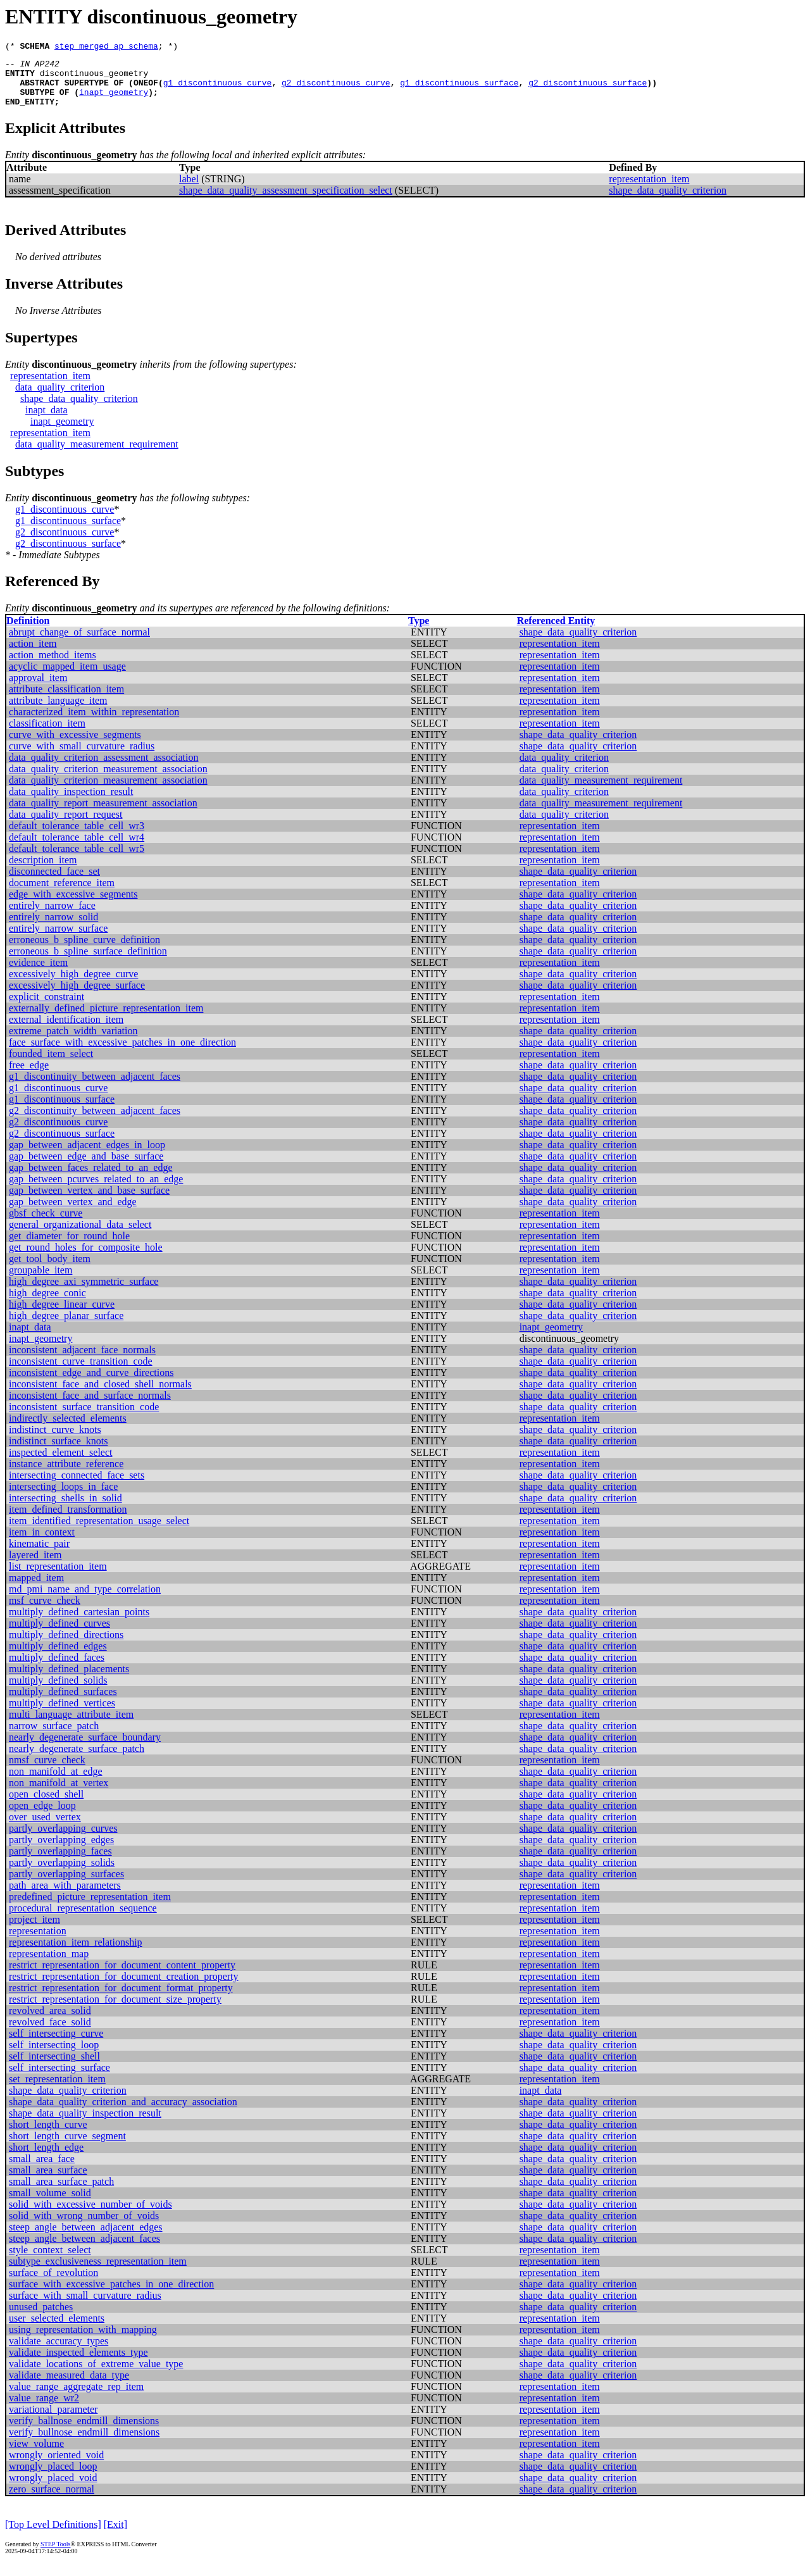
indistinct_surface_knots (58, 1452)
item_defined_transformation (68, 1520)
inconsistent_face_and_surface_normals (90, 1406)
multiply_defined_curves (59, 1634)
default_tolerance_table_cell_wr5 (76, 859)
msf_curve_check (44, 1611)
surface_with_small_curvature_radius (85, 2306)
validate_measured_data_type (69, 2386)
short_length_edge (46, 2158)
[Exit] (115, 2535)
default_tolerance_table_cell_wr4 (76, 848)
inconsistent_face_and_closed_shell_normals (100, 1395)
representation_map (49, 1965)
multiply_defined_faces (56, 1668)
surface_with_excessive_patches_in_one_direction (111, 2295)
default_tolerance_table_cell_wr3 (76, 837)
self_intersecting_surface (59, 2078)
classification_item (47, 734)
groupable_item (40, 1281)
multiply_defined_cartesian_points (79, 1623)
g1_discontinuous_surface (459, 90)
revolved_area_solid (50, 2021)
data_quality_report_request (66, 825)
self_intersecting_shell (54, 2067)
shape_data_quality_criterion (667, 201)
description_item (43, 871)
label (189, 190)
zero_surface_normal (51, 2500)
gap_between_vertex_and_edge (73, 1213)
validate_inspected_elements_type (78, 2363)
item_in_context (42, 1543)
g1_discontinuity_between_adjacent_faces (94, 1087)
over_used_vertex (45, 1828)
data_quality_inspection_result (71, 802)
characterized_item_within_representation (94, 723)
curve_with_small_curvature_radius (81, 757)
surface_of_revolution (53, 2284)
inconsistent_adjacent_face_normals (82, 1361)
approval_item (38, 689)
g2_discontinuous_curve (336, 90)
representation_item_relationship (75, 1953)
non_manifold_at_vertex (58, 1794)
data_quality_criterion (59, 398)
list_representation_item (58, 1577)
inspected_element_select (60, 1463)
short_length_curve (48, 2135)
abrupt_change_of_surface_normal (79, 643)
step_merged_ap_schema (106, 47)
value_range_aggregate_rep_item (76, 2397)
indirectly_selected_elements (68, 1429)
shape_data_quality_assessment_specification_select (285, 201)
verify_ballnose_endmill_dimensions (84, 2432)
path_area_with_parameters (65, 1896)
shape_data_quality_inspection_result (85, 2124)
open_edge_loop (42, 1816)
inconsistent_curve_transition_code (81, 1372)
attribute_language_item (58, 711)
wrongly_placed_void (53, 2489)
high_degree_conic (47, 1304)
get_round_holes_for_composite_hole (86, 1258)
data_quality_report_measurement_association (103, 814)
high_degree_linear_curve (62, 1315)
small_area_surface (48, 2181)
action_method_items (52, 666)
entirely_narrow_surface (58, 939)
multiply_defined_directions (66, 1646)
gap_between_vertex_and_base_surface (89, 1201)
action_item (33, 654)
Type (418, 632)
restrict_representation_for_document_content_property (122, 1976)
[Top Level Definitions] (53, 2535)
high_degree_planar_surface (66, 1327)
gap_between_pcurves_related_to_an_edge (96, 1190)
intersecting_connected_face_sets (76, 1486)
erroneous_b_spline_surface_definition (88, 962)
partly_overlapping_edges (61, 1851)
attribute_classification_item (66, 700)
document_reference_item (62, 894)
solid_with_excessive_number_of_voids (90, 2215)
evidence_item (38, 973)
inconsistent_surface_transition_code (84, 1418)
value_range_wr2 (44, 2409)
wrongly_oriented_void (56, 2466)
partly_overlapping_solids (62, 1873)
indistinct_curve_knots (55, 1440)
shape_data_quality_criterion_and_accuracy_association (123, 2113)
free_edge (29, 1076)
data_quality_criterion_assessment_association (103, 768)
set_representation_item (57, 2090)
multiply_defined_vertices (62, 1714)
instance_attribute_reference (66, 1475)
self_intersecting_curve (56, 2044)
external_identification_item (66, 1030)
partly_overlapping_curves (63, 1839)
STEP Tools (55, 2555)
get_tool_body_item (49, 1270)
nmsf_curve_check (47, 1771)
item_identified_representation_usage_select (99, 1532)
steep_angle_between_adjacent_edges (86, 2238)
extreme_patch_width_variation (73, 1042)
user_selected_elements (56, 2329)
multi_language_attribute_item (71, 1725)
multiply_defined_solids (58, 1691)
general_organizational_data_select (80, 1235)
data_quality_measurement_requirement (96, 455)
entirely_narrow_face (52, 916)
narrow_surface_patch (54, 1737)
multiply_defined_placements (69, 1680)
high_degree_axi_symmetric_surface (83, 1292)
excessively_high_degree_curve (73, 985)
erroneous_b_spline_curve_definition (84, 951)
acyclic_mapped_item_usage (67, 677)
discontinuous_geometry (94, 78)
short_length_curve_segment (67, 2147)
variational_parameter (53, 2420)
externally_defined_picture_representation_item (106, 1019)
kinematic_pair (39, 1554)
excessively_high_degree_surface (77, 996)
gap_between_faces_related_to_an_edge (91, 1178)
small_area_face (42, 2170)
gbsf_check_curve (45, 1224)
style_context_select (50, 2261)
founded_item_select (51, 1065)
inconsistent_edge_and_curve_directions (91, 1384)
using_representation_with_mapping (83, 2340)
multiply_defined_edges (58, 1657)
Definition (27, 632)
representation (37, 1942)
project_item (34, 1930)
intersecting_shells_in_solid (65, 1509)
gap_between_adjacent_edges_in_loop (87, 1156)
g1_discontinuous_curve (217, 90)
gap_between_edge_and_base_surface (86, 1167)
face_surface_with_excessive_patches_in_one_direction (122, 1053)
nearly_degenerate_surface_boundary (85, 1748)
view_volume (36, 2454)
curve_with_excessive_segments (75, 746)
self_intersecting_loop (54, 2056)
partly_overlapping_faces (60, 1862)
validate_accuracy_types (58, 2352)
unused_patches (41, 2318)
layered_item (35, 1566)
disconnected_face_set (54, 882)
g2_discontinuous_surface (587, 90)
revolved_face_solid (50, 2033)
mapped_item (36, 1589)
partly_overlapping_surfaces (66, 1885)
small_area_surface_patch (61, 2192)
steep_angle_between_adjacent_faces (84, 2249)
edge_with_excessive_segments (73, 905)
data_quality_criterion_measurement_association (108, 780)
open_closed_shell (46, 1805)
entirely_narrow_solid (53, 928)
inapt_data (46, 421)
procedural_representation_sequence (83, 1919)
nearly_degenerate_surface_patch (76, 1759)
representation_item (649, 190)
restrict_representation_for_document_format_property (121, 1999)
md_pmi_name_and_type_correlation (85, 1600)
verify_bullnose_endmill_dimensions (84, 2443)
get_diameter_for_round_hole (69, 1247)
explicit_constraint (46, 1008)
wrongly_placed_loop (53, 2477)
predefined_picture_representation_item (90, 1908)
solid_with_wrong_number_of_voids (84, 2227)
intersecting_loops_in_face (63, 1497)
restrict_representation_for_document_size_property (115, 2010)
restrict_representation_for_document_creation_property (124, 1987)
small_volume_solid (50, 2204)
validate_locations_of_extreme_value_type (96, 2375)
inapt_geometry (113, 101)
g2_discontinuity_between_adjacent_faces (94, 1121)
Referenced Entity (556, 632)
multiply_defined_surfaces (63, 1703)
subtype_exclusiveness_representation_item (98, 2272)
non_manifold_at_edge (56, 1782)
